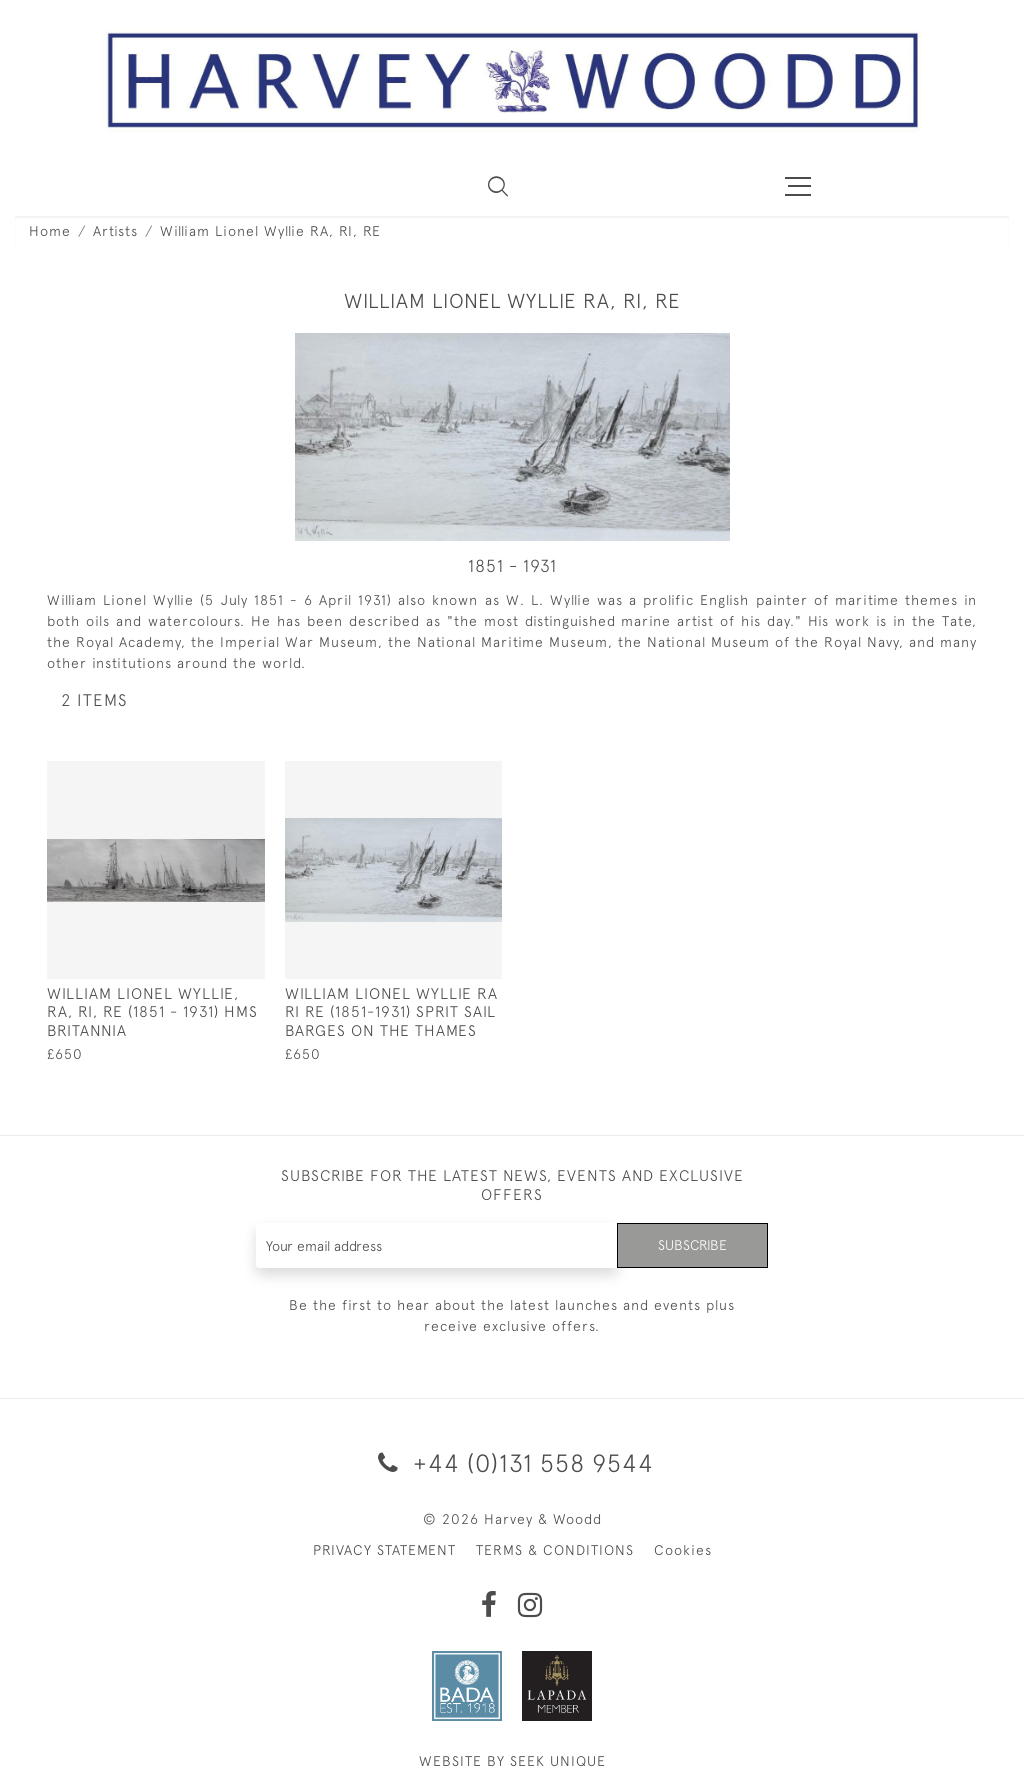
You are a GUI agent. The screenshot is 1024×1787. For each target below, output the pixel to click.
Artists (115, 231)
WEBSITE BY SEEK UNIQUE (512, 1761)
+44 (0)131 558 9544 (512, 1462)
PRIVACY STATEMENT (384, 1550)
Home (50, 231)
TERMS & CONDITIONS (555, 1550)
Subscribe (692, 1245)
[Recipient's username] (437, 1245)
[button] (498, 186)
